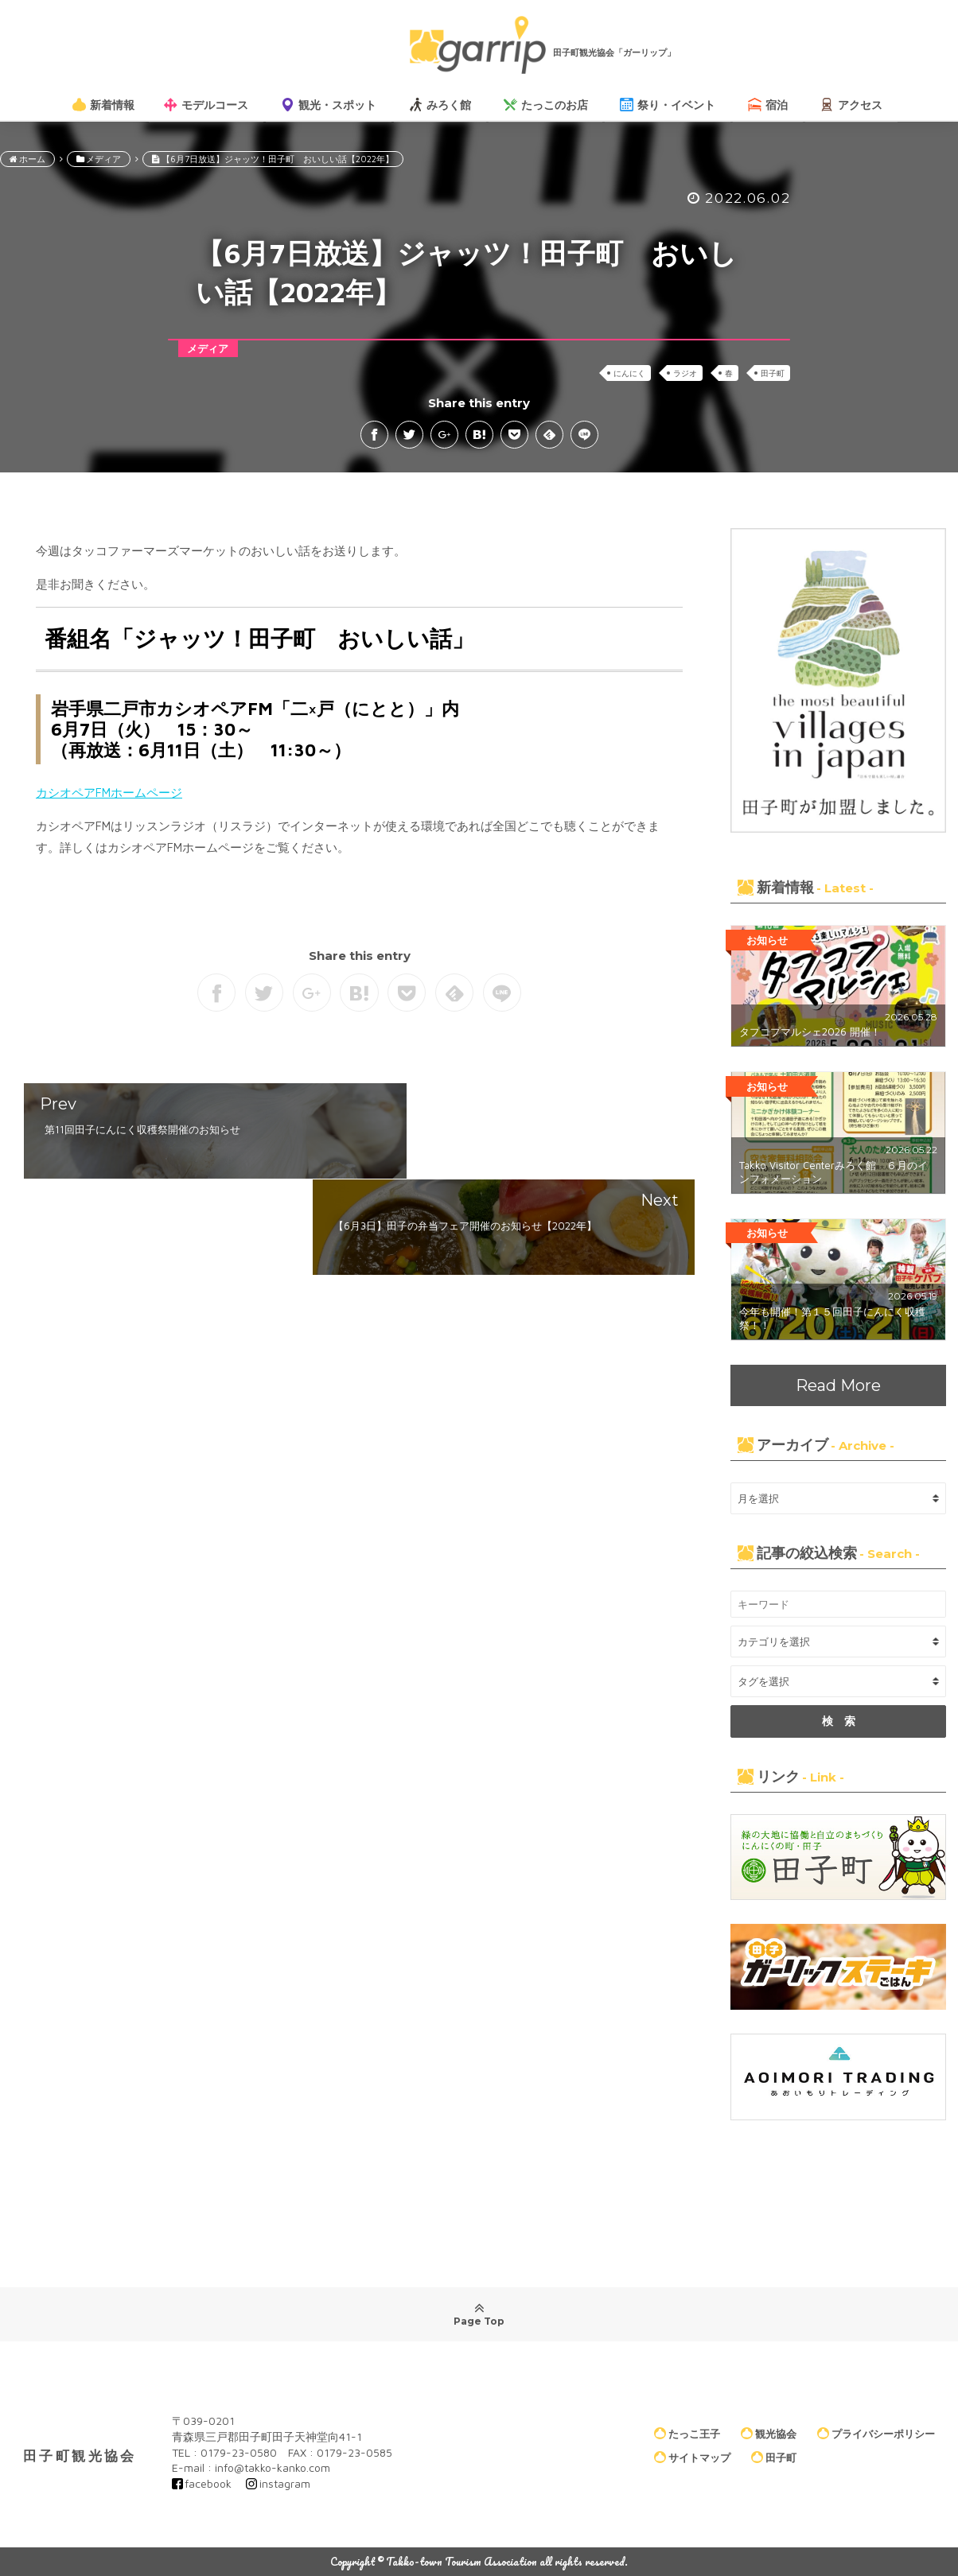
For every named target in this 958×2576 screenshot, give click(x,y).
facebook (208, 2483)
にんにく (629, 373)
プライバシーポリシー (876, 2433)
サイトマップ (692, 2456)
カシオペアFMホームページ (109, 792)
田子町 (773, 373)
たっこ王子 (687, 2433)
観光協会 (768, 2433)
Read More (838, 1385)
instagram (284, 2483)
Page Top (479, 2313)
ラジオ (685, 373)
